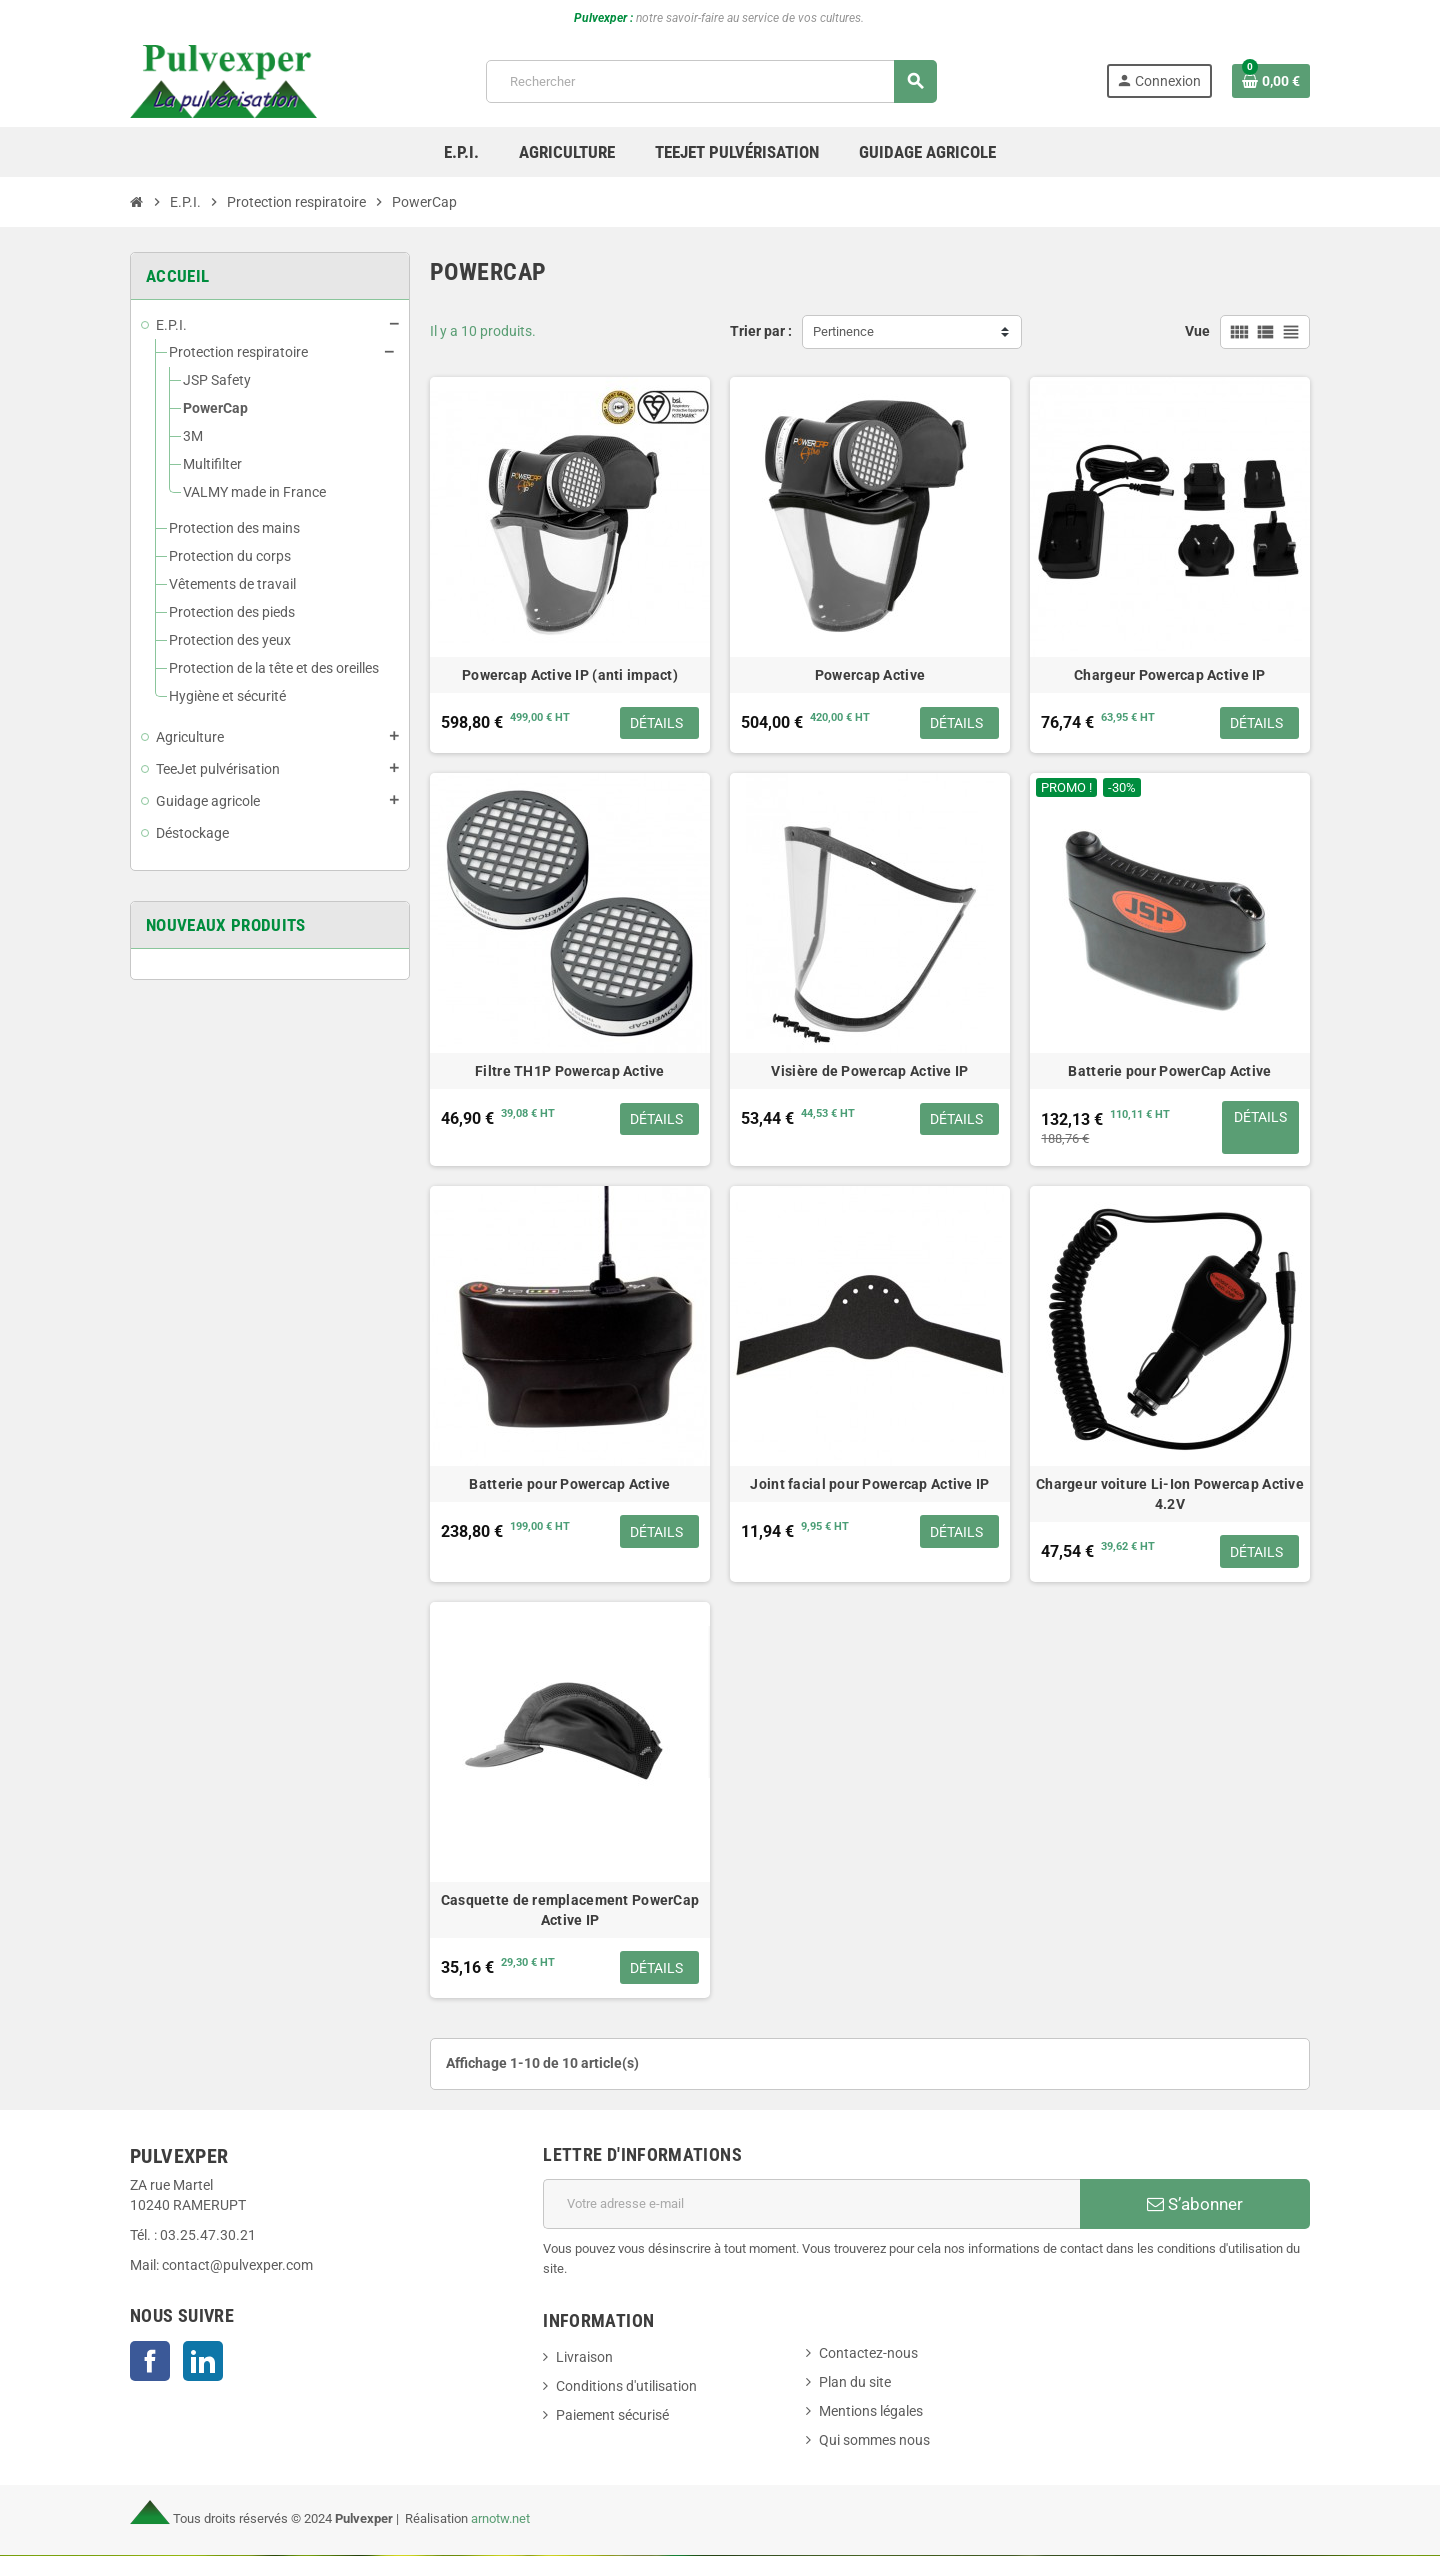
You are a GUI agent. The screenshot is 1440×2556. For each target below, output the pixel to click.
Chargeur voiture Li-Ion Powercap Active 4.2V (1170, 1495)
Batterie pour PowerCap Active (1169, 1071)
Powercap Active (870, 675)
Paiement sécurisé (612, 2416)
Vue (1197, 331)
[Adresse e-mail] (811, 2205)
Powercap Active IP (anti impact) (570, 675)
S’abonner (1195, 2205)
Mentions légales (871, 2412)
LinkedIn (203, 2362)
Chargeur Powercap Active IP (1170, 675)
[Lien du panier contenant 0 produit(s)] (1271, 81)
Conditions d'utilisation (626, 2387)
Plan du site (855, 2383)
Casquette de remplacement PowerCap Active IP (570, 1911)
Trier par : (761, 331)
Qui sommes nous (874, 2441)
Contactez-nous (868, 2354)
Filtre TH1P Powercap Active (570, 1071)
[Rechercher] (711, 81)
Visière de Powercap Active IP (869, 1071)
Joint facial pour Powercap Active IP (869, 1485)
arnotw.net (500, 2519)
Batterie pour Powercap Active (569, 1485)
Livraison (584, 2358)
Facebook (150, 2362)
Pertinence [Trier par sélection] (843, 331)
